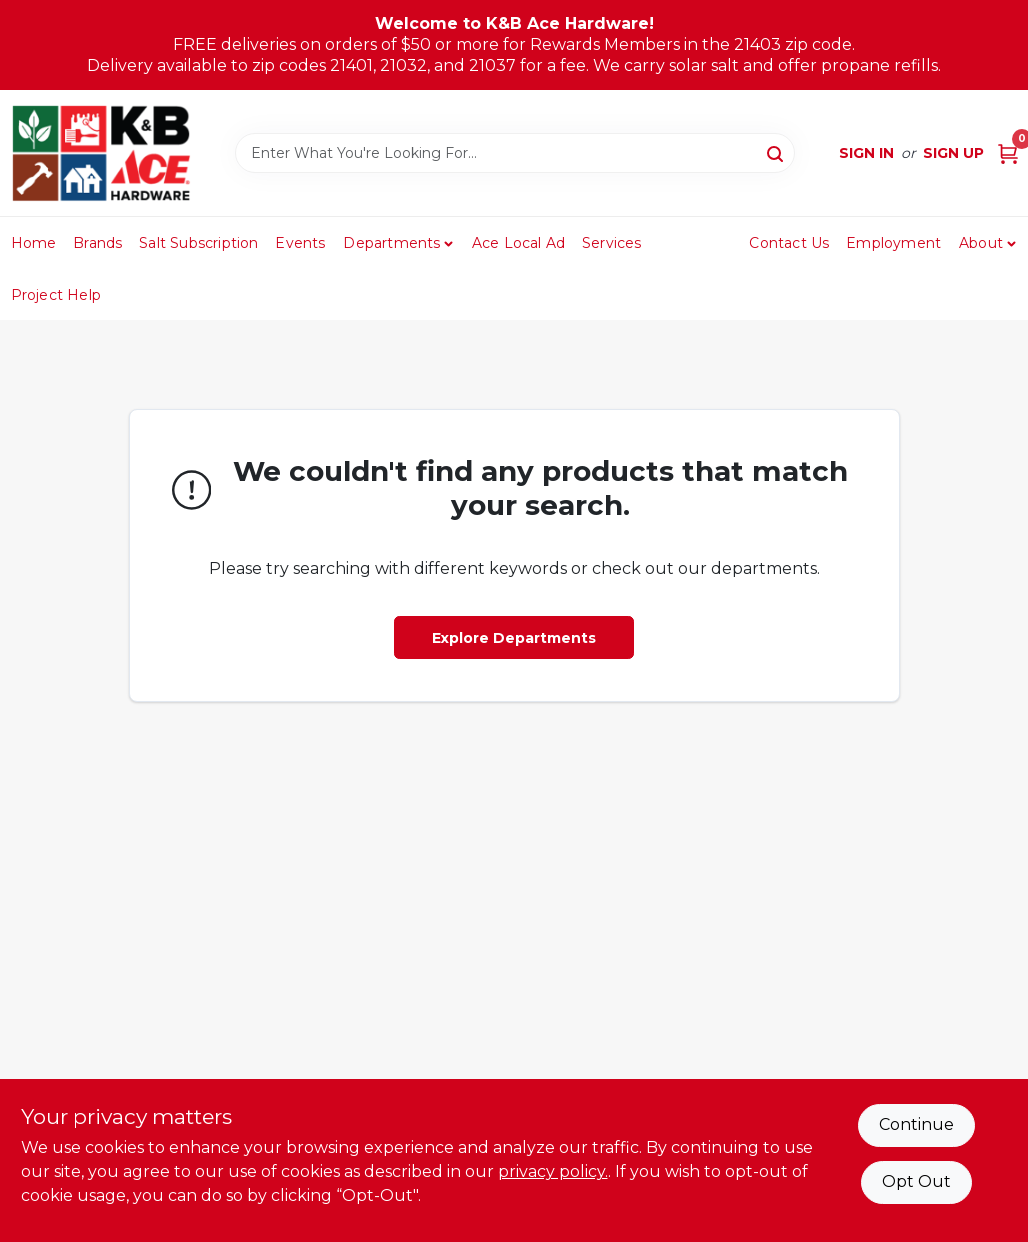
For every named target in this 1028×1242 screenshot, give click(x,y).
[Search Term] (515, 153)
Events (300, 243)
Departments (391, 243)
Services (612, 243)
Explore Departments (514, 638)
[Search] (776, 152)
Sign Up (953, 153)
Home (34, 243)
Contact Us (789, 243)
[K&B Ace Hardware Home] (101, 153)
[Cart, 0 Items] (1008, 153)
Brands (97, 243)
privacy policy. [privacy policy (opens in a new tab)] (553, 1171)
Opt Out (916, 1181)
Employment (893, 243)
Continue (916, 1124)
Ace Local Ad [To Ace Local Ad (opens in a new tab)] (518, 243)
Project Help (56, 295)
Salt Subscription (198, 243)
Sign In (866, 153)
